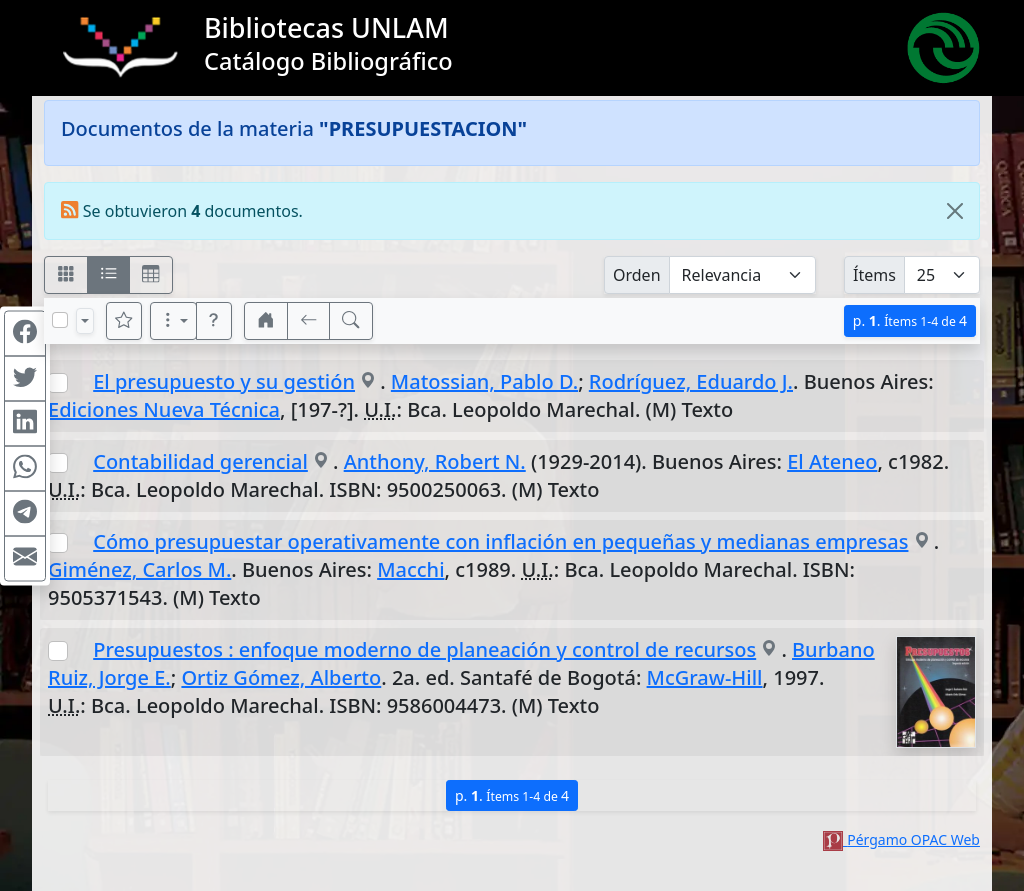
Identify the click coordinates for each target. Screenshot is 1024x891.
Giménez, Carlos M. (139, 569)
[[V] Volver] (309, 321)
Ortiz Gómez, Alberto (281, 677)
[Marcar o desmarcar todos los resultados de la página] (60, 320)
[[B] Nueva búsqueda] (351, 321)
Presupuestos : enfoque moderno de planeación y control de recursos (424, 649)
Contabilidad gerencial (200, 461)
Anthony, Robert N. (435, 461)
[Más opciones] (174, 321)
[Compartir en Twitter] (25, 378)
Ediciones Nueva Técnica (164, 409)
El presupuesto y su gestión (224, 381)
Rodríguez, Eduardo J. (691, 381)
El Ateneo (832, 461)
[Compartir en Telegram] (25, 513)
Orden (637, 275)
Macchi (410, 569)
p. (910, 320)
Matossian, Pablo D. (484, 381)
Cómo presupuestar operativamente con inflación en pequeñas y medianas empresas (500, 541)
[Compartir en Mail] (25, 558)
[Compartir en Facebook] (25, 333)
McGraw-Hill (705, 677)
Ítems (874, 275)
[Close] (955, 211)
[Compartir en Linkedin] (25, 423)
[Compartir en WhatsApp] (25, 468)
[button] (214, 321)
